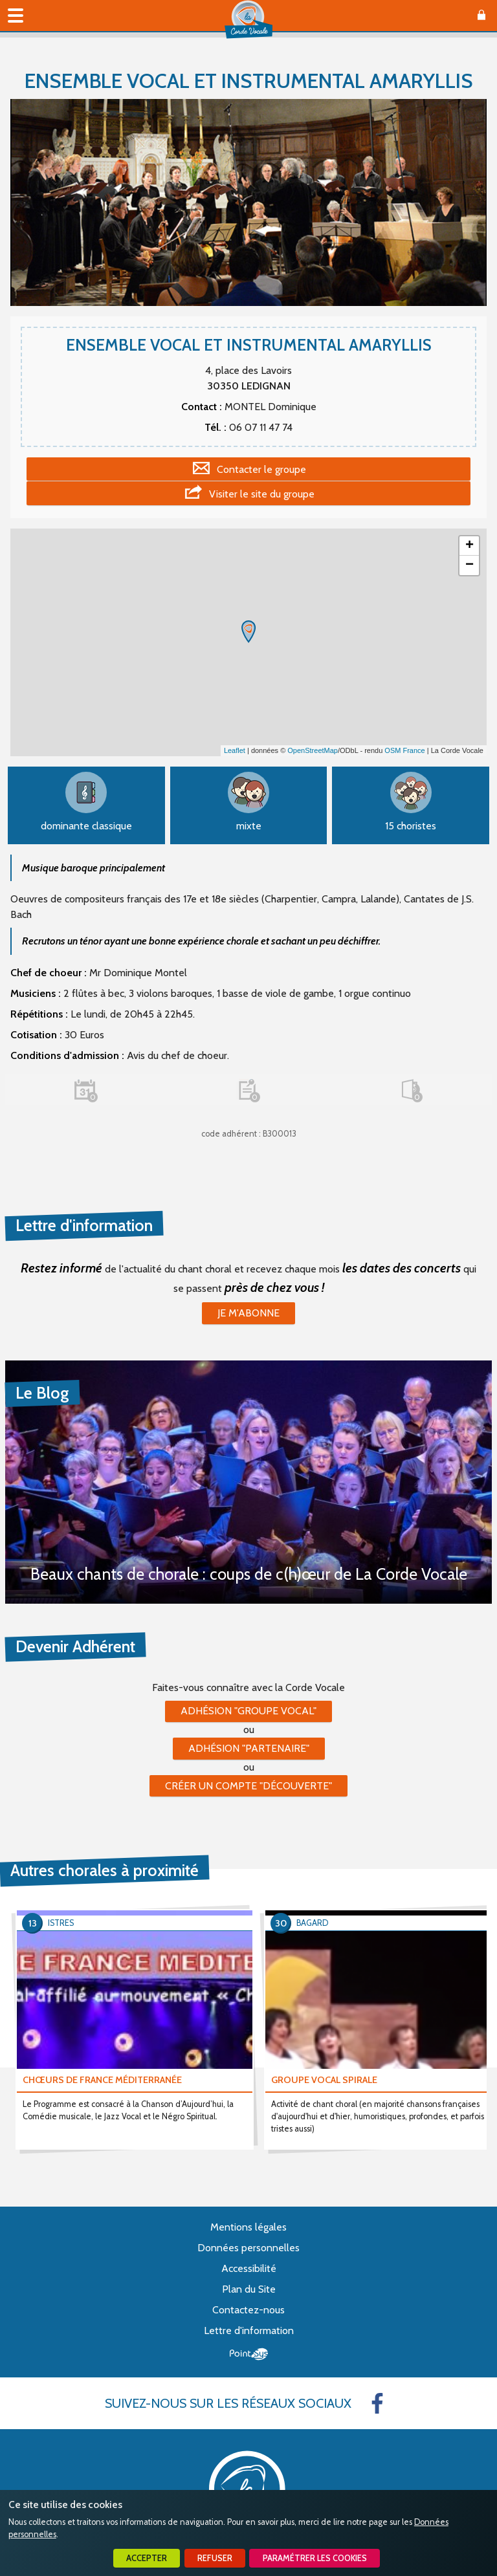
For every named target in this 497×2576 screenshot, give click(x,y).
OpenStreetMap (312, 750)
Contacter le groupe (261, 469)
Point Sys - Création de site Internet (249, 2354)
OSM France (404, 750)
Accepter (146, 2558)
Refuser (214, 2558)
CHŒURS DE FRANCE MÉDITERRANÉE (102, 2080)
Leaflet (234, 750)
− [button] (469, 565)
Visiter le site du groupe (262, 494)
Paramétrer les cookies (315, 2558)
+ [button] (469, 546)
